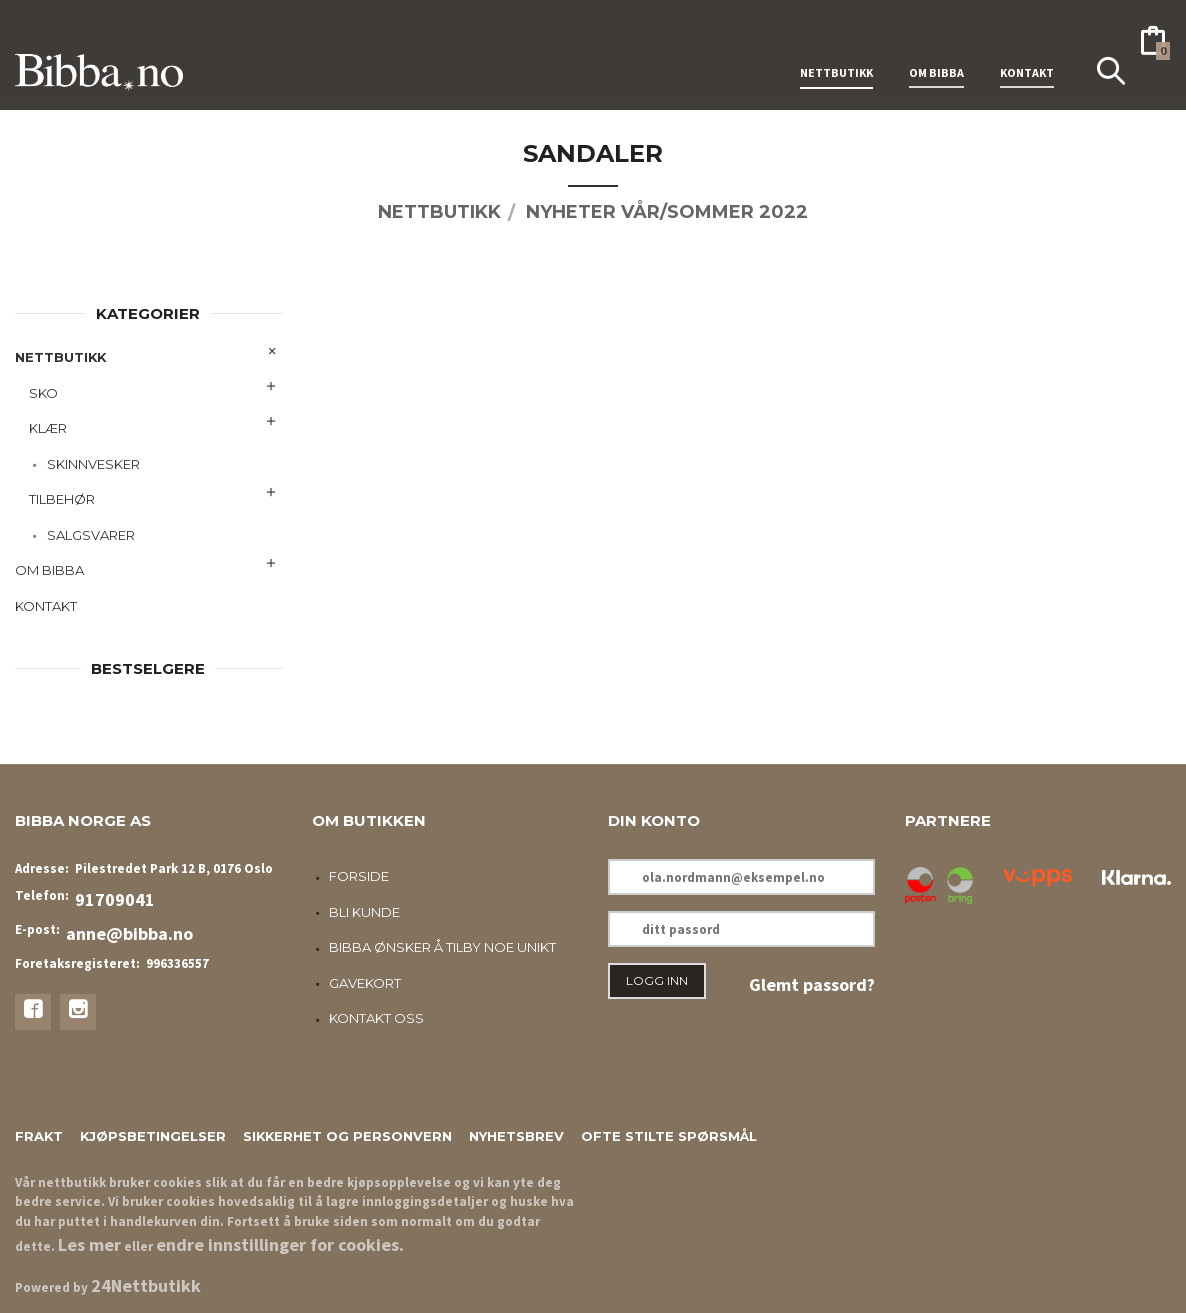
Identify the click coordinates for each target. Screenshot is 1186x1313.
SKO (43, 393)
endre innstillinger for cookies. (280, 1244)
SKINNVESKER (93, 464)
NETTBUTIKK (836, 48)
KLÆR (48, 428)
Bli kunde (364, 912)
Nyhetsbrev (516, 1136)
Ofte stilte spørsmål (669, 1136)
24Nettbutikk (146, 1285)
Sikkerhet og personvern (347, 1136)
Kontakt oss (376, 1018)
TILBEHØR (62, 499)
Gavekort (365, 983)
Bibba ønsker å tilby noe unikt (442, 947)
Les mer (89, 1244)
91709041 (115, 899)
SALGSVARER (91, 535)
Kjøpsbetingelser (153, 1136)
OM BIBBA (936, 48)
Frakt (39, 1136)
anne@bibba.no (129, 933)
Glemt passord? (812, 984)
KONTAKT (1027, 48)
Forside (359, 876)
